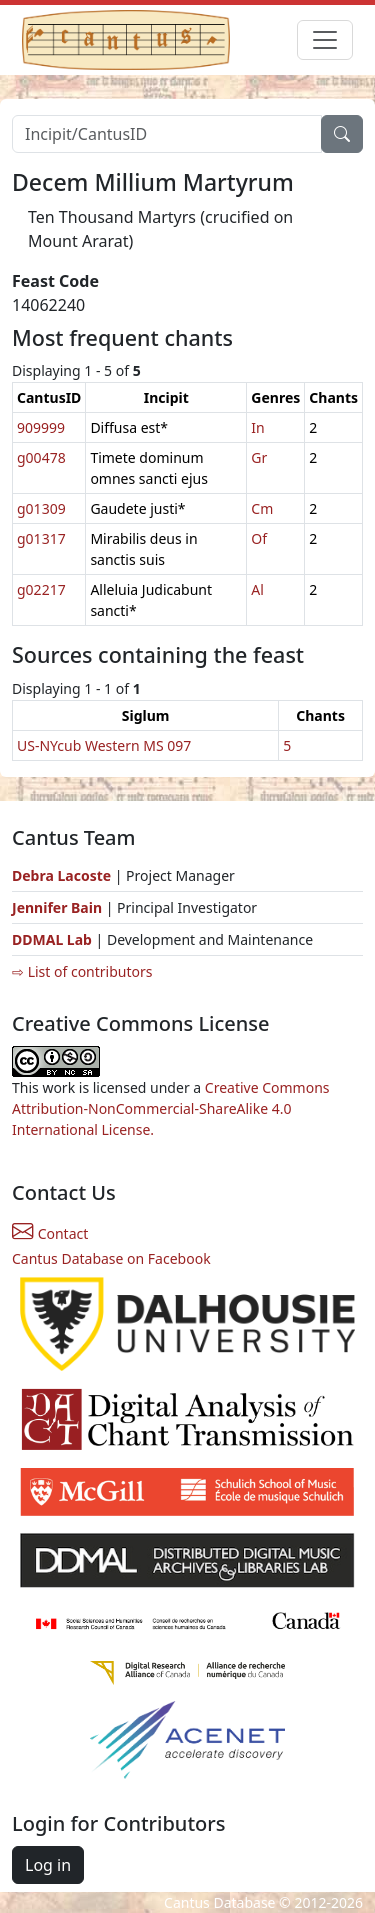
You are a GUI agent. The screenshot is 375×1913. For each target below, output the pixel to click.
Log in (48, 1865)
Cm (262, 508)
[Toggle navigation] (325, 40)
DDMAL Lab (52, 939)
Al (257, 589)
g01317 (41, 538)
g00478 (41, 457)
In (257, 427)
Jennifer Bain (59, 907)
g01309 (41, 508)
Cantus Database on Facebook (111, 1258)
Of (259, 538)
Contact (50, 1233)
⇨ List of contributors (82, 971)
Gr (259, 457)
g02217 (41, 589)
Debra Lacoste (61, 875)
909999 (41, 427)
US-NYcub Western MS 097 (104, 745)
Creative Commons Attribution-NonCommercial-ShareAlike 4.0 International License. (171, 1108)
